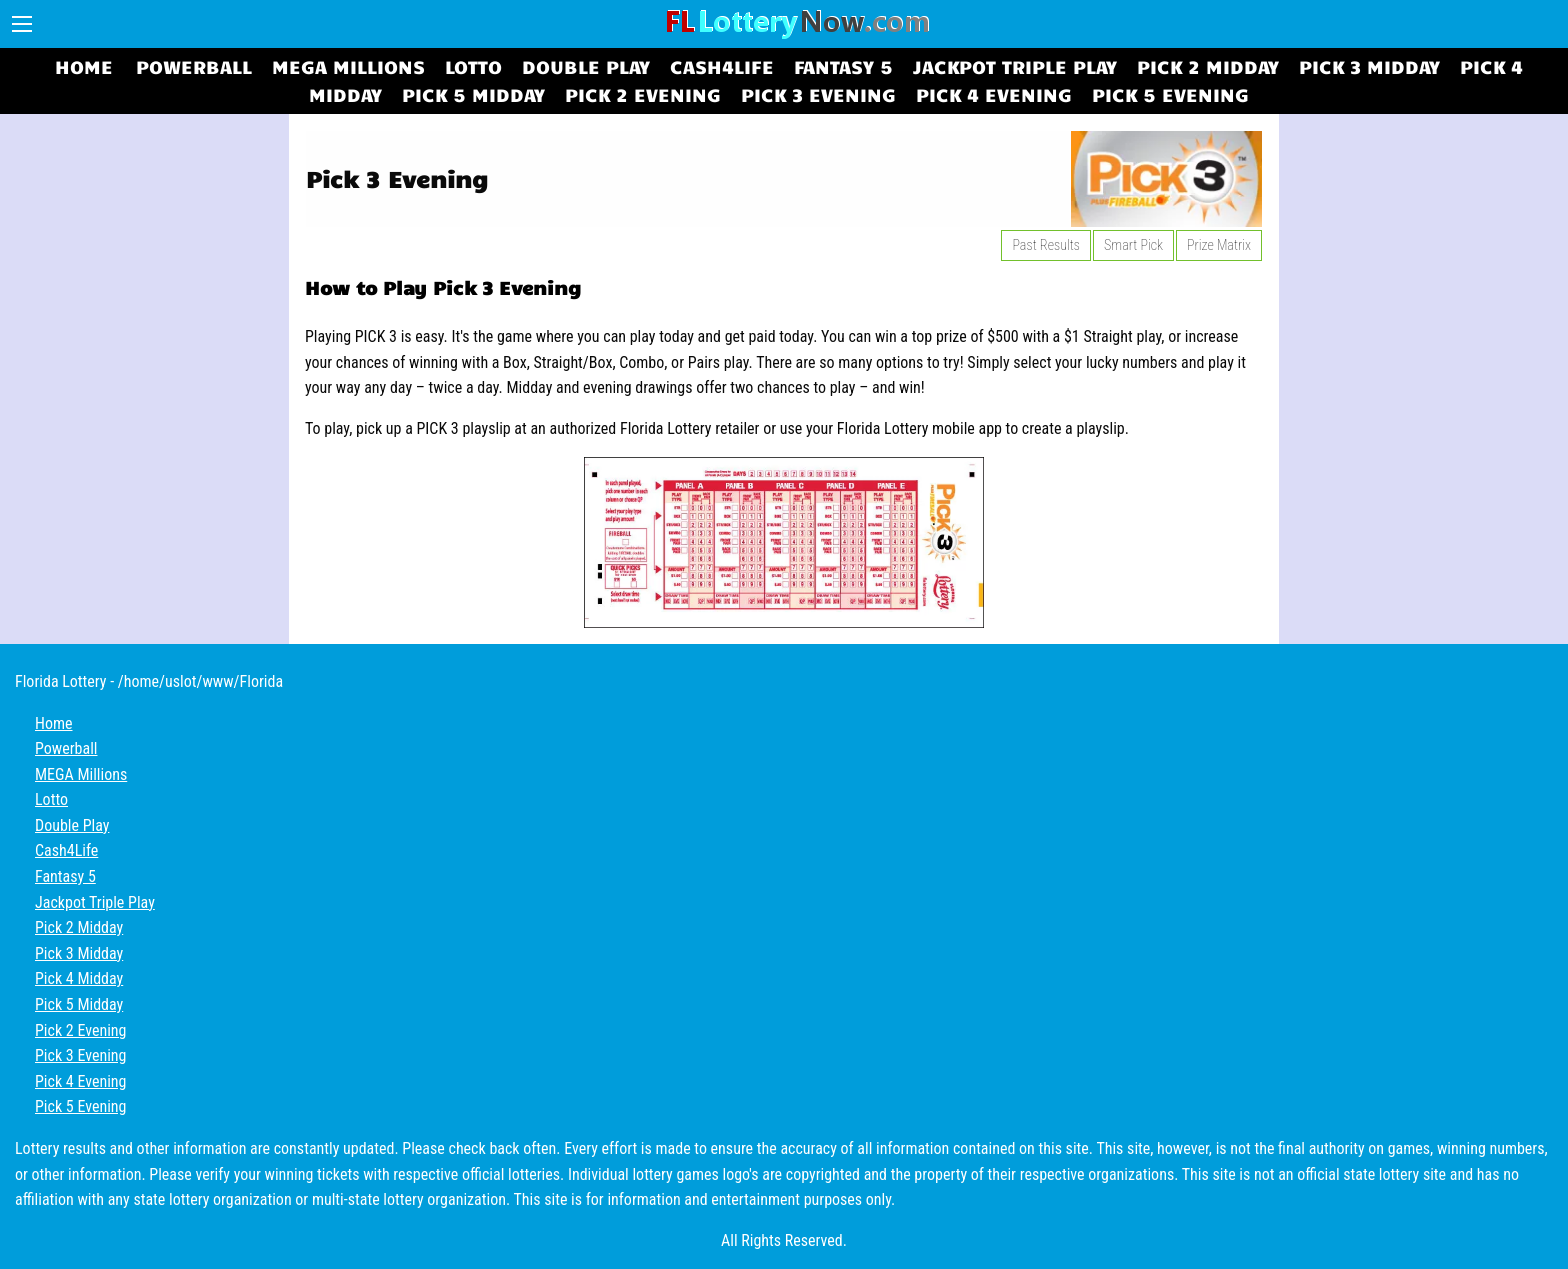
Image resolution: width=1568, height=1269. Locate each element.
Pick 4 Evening (994, 94)
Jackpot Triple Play (1015, 66)
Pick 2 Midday (1208, 66)
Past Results (1046, 245)
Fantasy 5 (843, 66)
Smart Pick (1133, 245)
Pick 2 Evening (643, 94)
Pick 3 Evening (818, 94)
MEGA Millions (348, 66)
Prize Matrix (1219, 245)
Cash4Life (722, 66)
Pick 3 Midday (1369, 66)
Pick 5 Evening (1170, 94)
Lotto (473, 66)
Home (84, 66)
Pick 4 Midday (79, 978)
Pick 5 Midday (473, 94)
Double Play (586, 66)
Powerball (194, 66)
